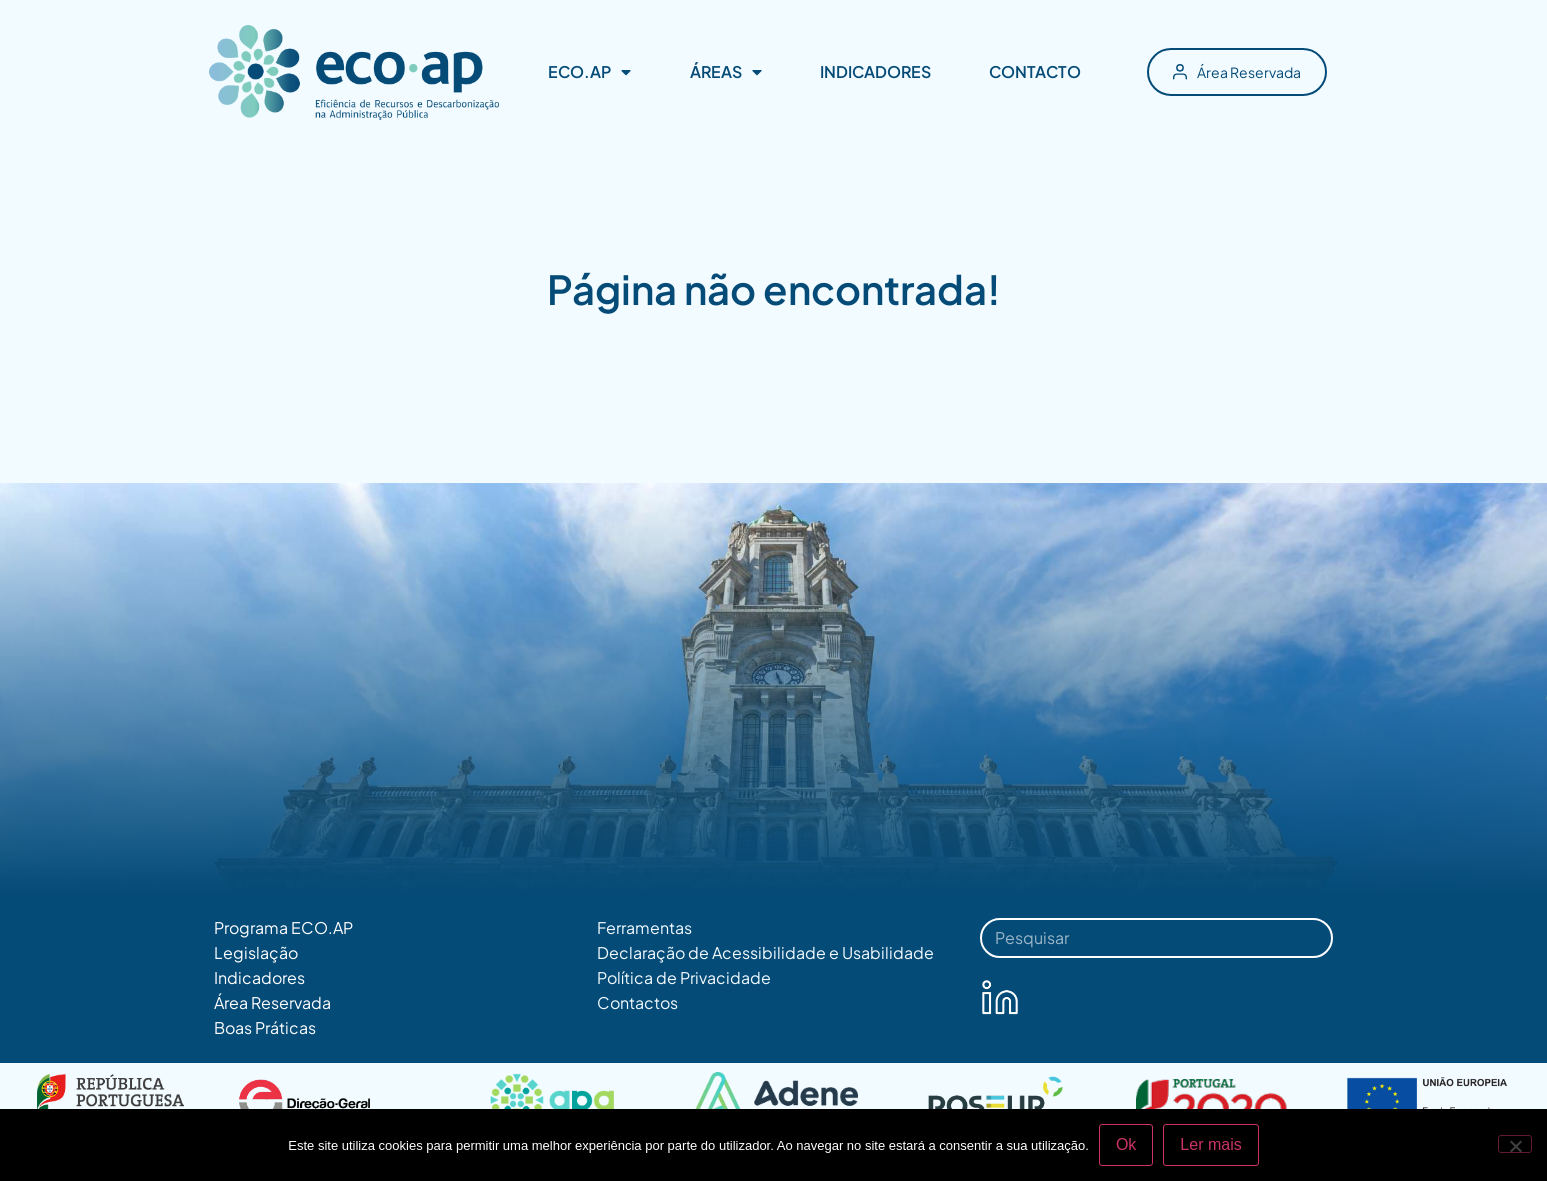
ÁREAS (726, 72)
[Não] (1515, 1144)
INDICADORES (875, 71)
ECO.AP (589, 72)
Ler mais (1210, 1144)
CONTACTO (1035, 71)
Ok (1126, 1144)
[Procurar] (1305, 938)
